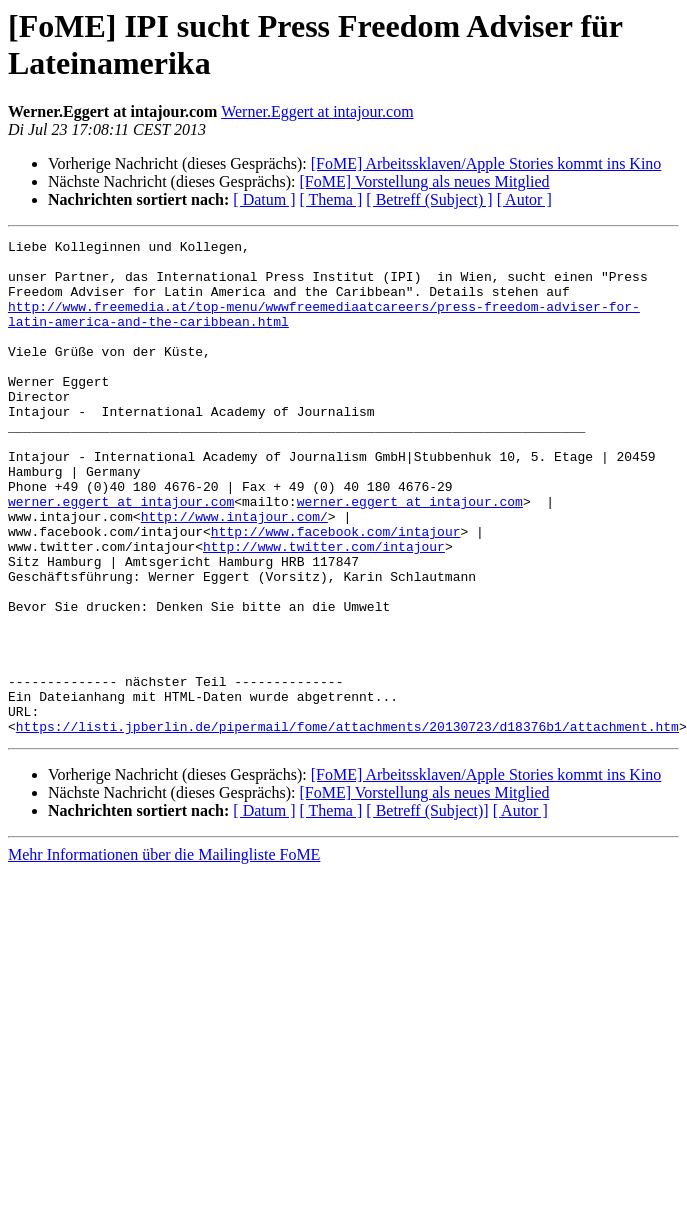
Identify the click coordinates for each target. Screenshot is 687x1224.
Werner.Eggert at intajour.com (317, 111)
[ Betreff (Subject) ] (429, 199)
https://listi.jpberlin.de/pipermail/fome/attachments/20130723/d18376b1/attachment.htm (347, 825)
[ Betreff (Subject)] (427, 909)
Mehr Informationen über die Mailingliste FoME (164, 953)
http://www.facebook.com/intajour (336, 591)
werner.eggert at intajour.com (121, 555)
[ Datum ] (264, 199)
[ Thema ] (331, 199)
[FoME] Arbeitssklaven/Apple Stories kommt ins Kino (486, 163)
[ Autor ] (524, 199)
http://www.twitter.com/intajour (324, 609)
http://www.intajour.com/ (234, 573)
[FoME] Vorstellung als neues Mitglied (424, 181)
